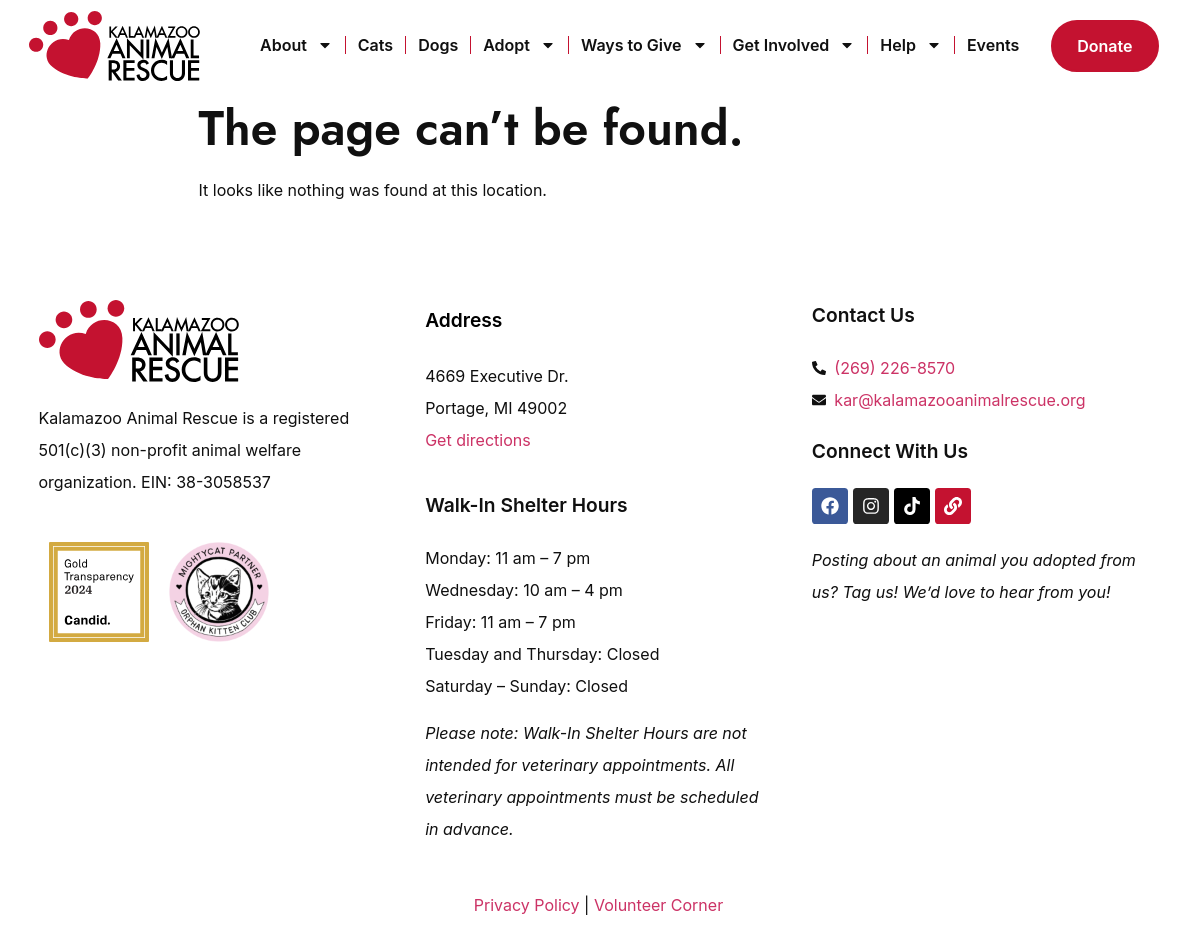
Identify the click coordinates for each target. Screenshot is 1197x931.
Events (993, 45)
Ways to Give (644, 45)
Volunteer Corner (658, 905)
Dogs (438, 45)
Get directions (478, 440)
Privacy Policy (527, 905)
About (296, 45)
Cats (375, 45)
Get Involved (794, 45)
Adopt (519, 45)
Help (911, 45)
